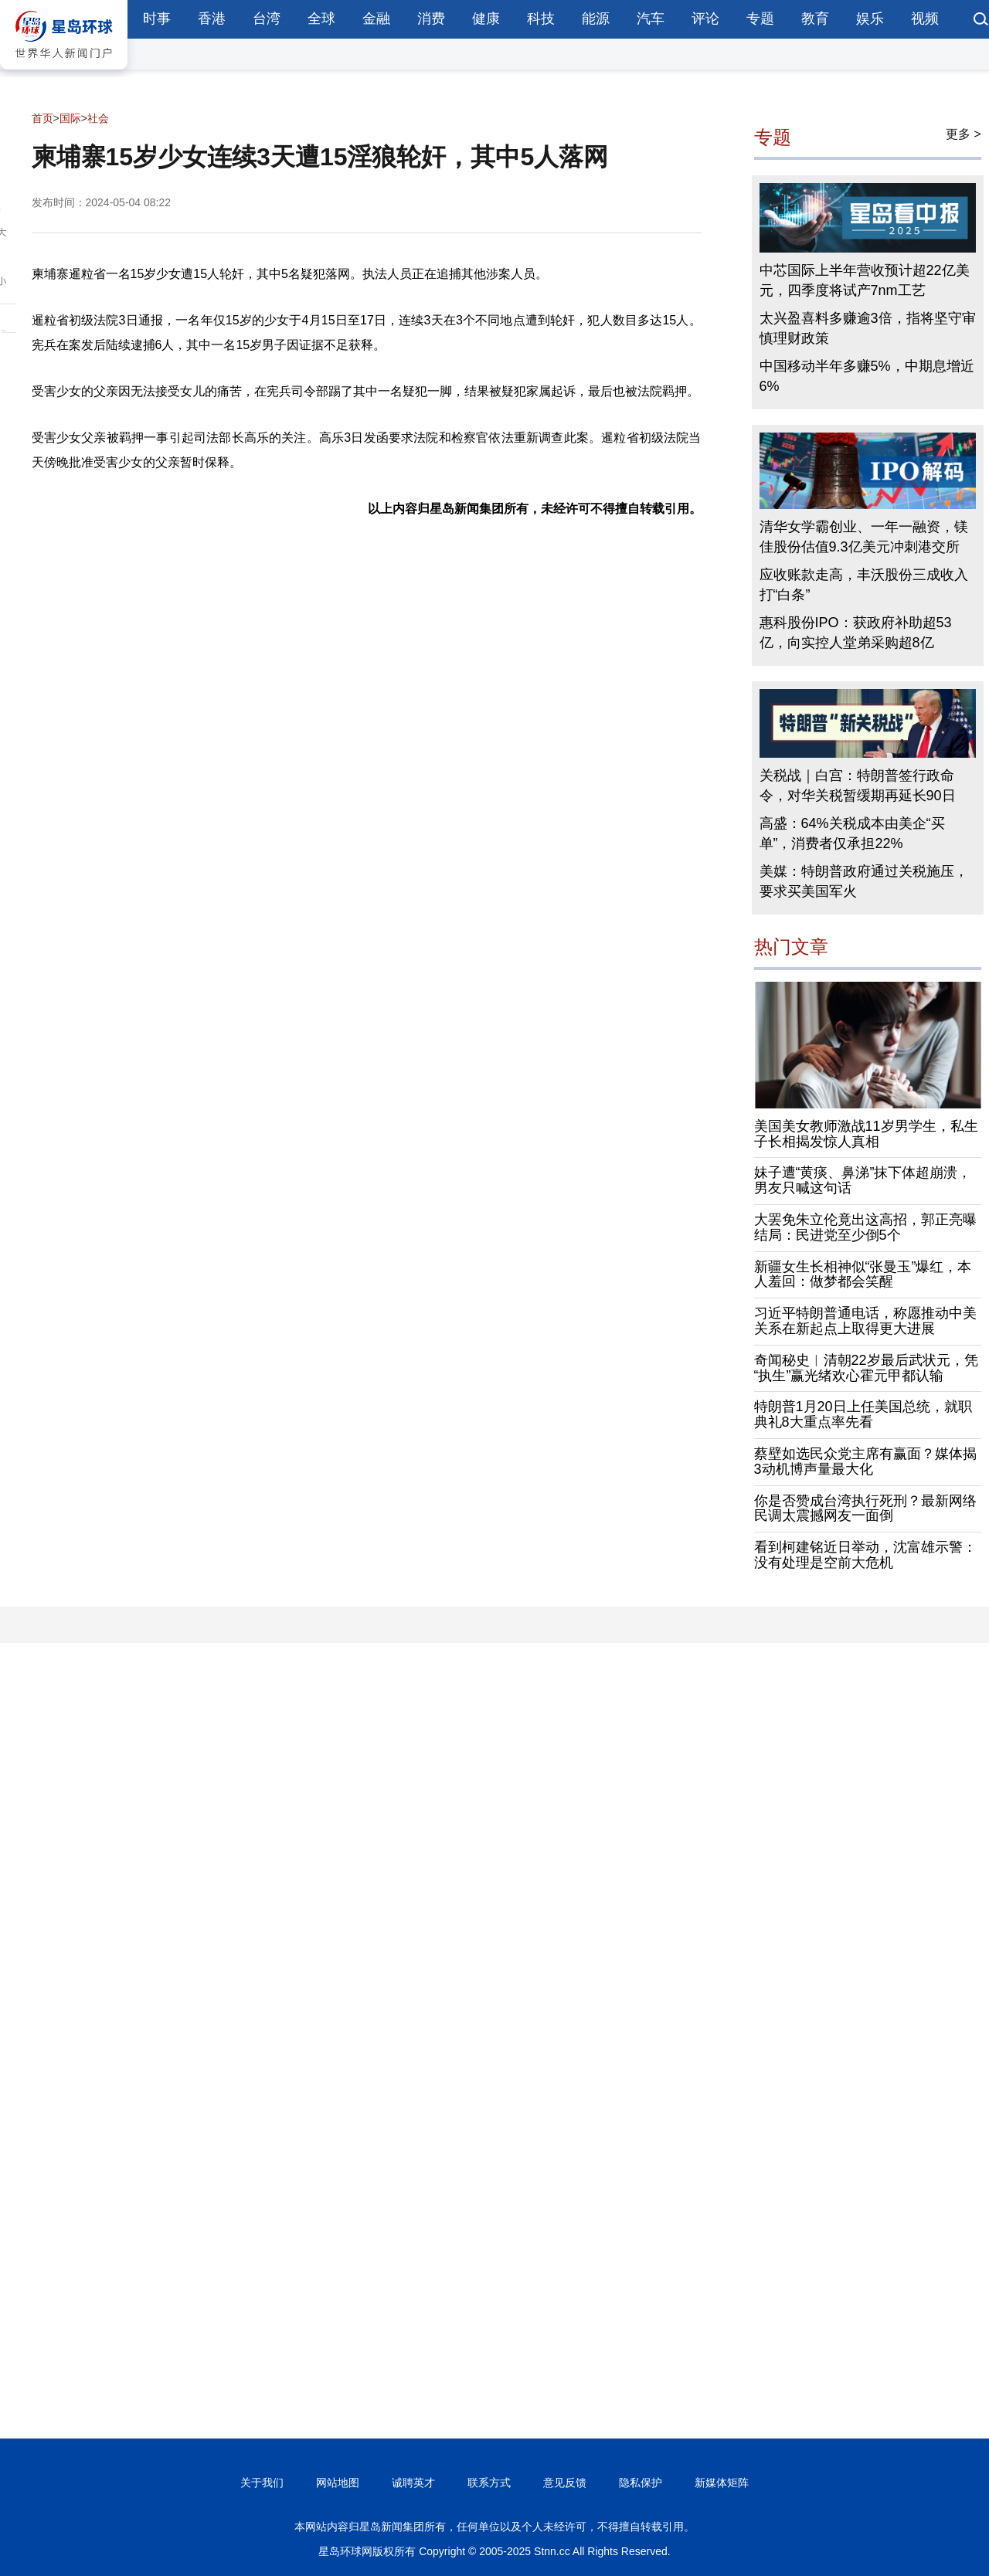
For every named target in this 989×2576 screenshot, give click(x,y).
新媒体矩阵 (722, 2482)
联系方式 (489, 2482)
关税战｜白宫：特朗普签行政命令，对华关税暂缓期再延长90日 (858, 785)
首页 (42, 118)
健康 (486, 18)
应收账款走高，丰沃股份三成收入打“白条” (864, 584)
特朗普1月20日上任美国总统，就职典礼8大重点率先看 (863, 1414)
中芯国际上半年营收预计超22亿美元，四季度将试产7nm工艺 (865, 280)
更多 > (963, 134)
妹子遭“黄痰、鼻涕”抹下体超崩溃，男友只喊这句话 (863, 1180)
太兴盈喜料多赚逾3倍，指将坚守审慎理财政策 (868, 328)
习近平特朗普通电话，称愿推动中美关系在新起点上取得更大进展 (865, 1320)
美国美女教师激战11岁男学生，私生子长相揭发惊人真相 (866, 1133)
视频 (925, 18)
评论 (705, 18)
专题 (760, 18)
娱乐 (870, 18)
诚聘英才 (413, 2482)
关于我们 (262, 2482)
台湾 (266, 18)
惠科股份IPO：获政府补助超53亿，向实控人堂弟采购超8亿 (856, 632)
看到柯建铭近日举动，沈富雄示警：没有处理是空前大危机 (865, 1554)
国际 (70, 118)
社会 (98, 118)
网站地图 (337, 2482)
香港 (212, 18)
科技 (541, 18)
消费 (431, 18)
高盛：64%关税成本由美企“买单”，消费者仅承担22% (852, 833)
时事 (157, 18)
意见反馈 (564, 2482)
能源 (596, 18)
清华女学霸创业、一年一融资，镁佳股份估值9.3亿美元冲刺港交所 (864, 537)
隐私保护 (640, 2482)
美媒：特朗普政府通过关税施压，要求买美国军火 (864, 881)
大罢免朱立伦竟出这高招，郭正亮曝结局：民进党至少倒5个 (865, 1227)
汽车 (650, 18)
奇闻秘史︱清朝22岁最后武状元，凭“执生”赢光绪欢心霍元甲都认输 (866, 1367)
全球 (321, 18)
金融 (376, 18)
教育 (815, 18)
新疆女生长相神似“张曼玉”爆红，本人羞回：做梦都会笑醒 (863, 1274)
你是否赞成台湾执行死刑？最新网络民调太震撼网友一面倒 (865, 1508)
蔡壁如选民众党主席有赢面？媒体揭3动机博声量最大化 (865, 1461)
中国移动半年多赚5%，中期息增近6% (867, 376)
